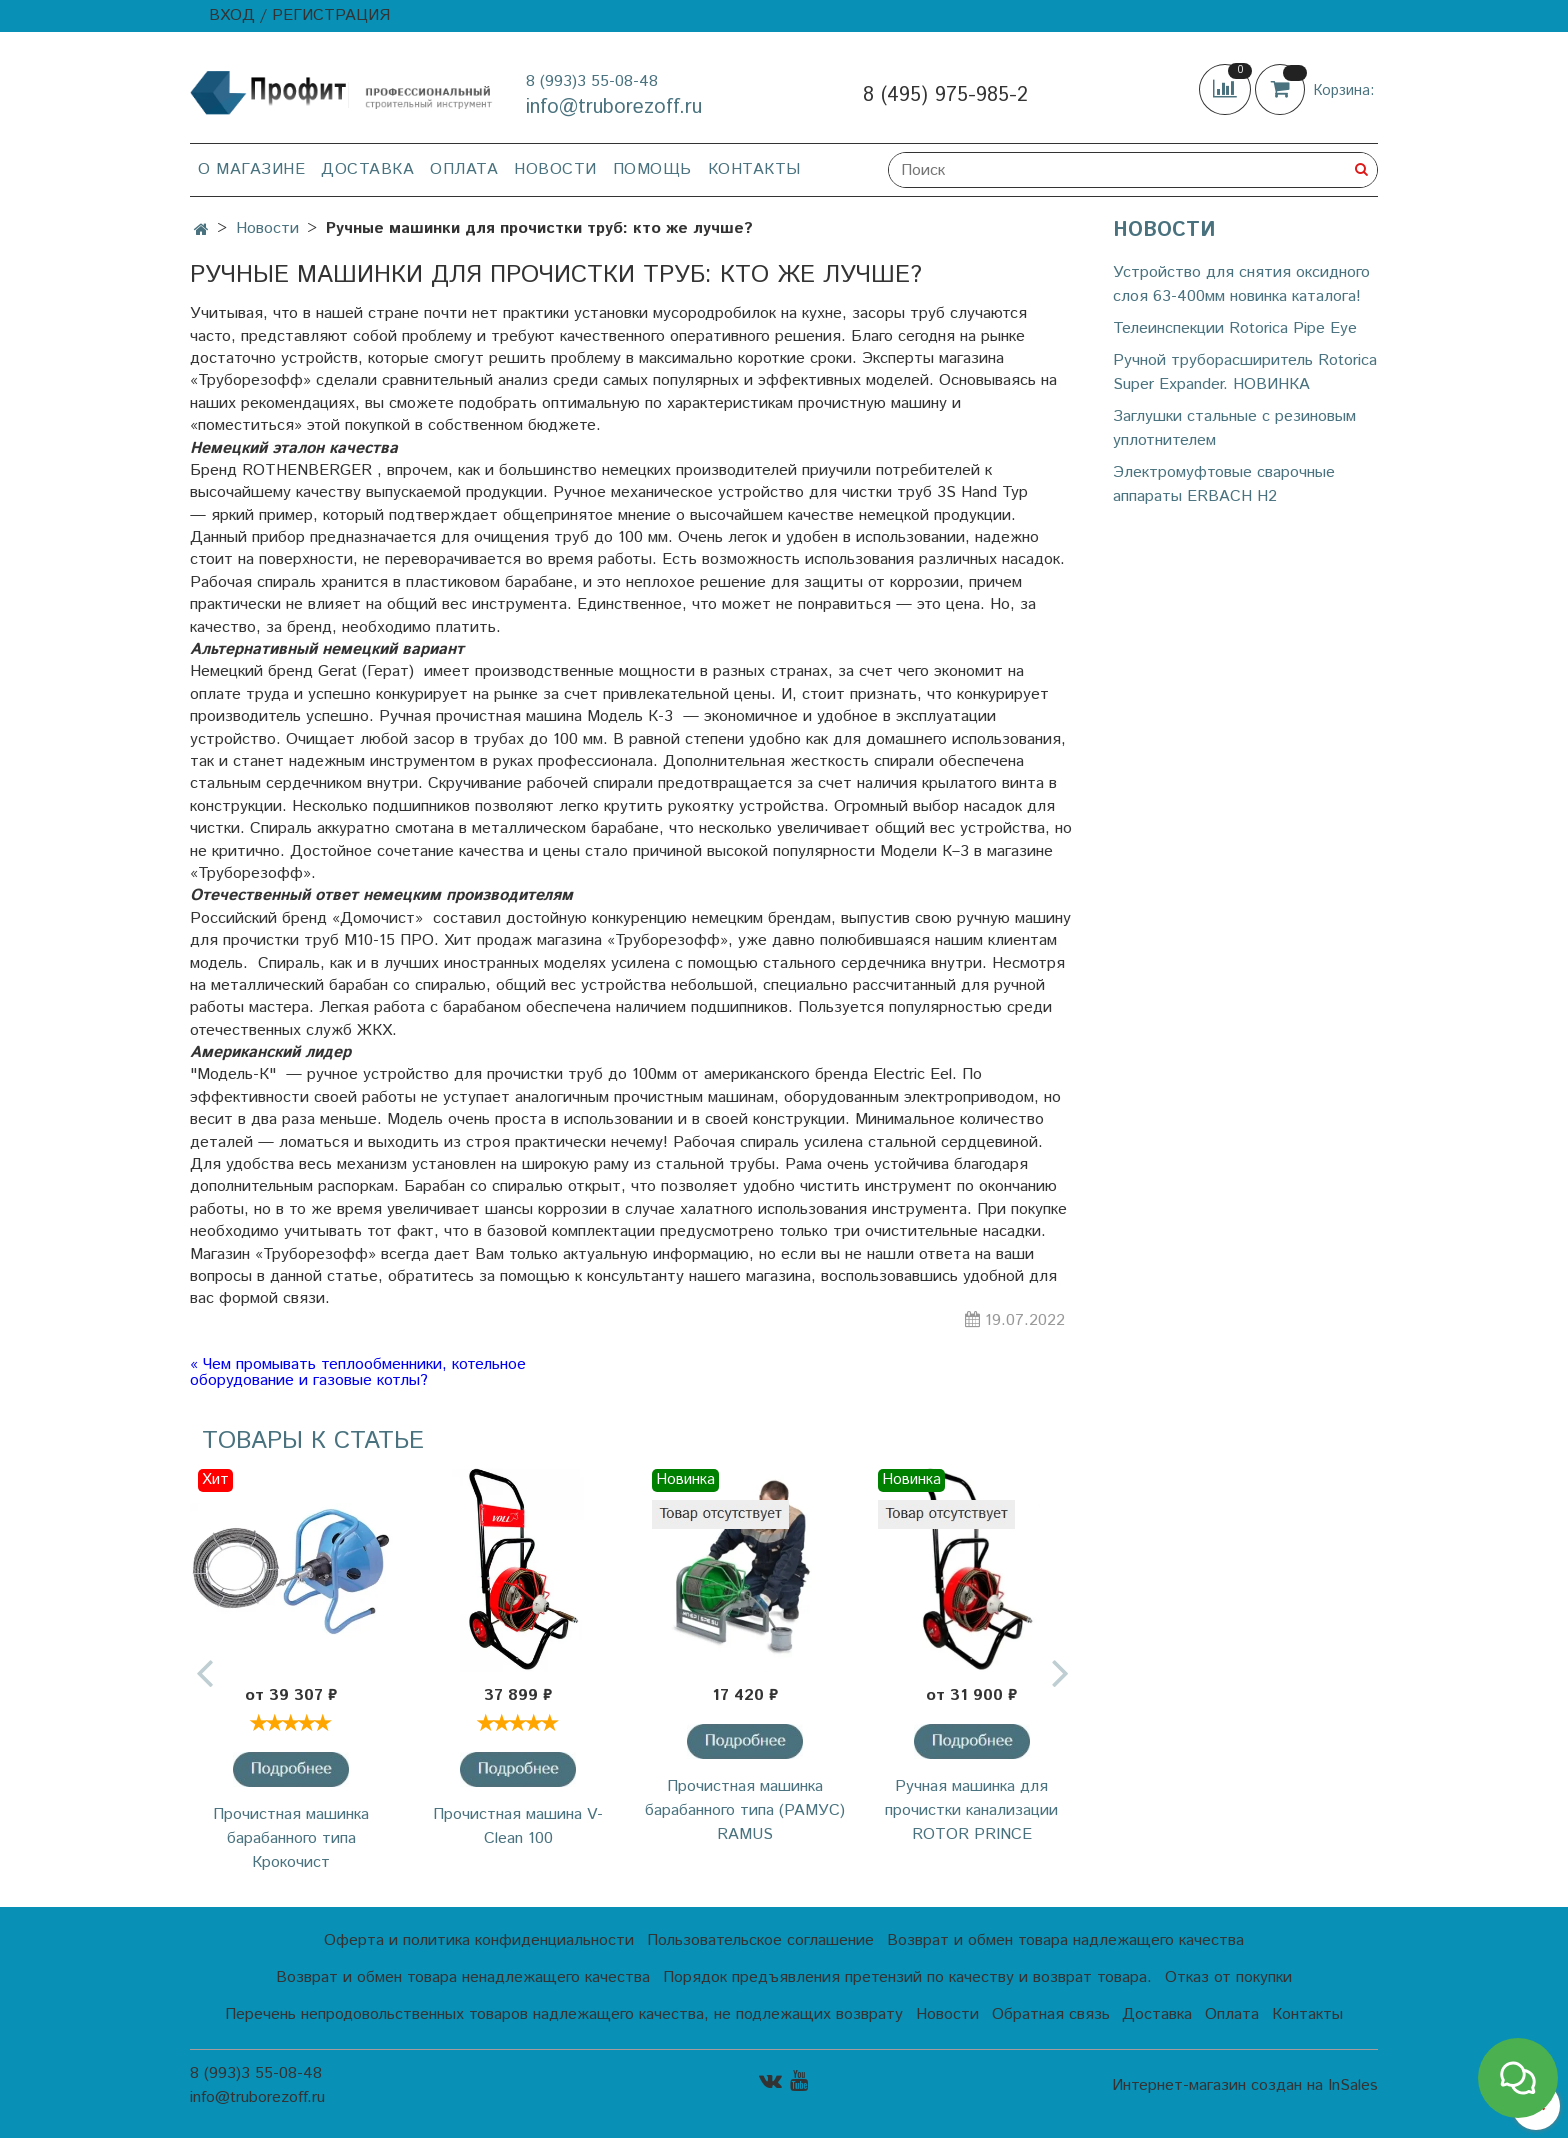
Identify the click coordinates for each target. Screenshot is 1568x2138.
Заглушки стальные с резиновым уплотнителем (1234, 428)
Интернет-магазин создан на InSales (1245, 2086)
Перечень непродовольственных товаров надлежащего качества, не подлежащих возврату (564, 2014)
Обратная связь (1051, 2014)
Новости (555, 169)
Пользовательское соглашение (760, 1940)
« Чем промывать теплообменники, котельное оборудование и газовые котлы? (358, 1373)
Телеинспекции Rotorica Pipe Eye (1235, 328)
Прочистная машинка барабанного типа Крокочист (291, 1838)
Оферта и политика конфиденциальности (479, 1940)
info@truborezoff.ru (614, 107)
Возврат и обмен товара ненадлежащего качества (463, 1977)
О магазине (251, 169)
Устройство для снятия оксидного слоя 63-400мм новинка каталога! (1241, 284)
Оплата (464, 169)
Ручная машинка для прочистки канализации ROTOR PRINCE (971, 1810)
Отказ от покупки (1228, 1977)
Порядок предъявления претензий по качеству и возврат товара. (907, 1977)
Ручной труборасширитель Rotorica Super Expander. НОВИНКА (1245, 372)
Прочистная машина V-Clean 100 (518, 1826)
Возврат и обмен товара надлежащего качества (1065, 1940)
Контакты (754, 169)
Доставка (367, 169)
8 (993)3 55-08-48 (592, 81)
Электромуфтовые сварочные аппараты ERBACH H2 (1224, 484)
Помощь (652, 169)
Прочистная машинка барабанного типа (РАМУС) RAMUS (745, 1810)
